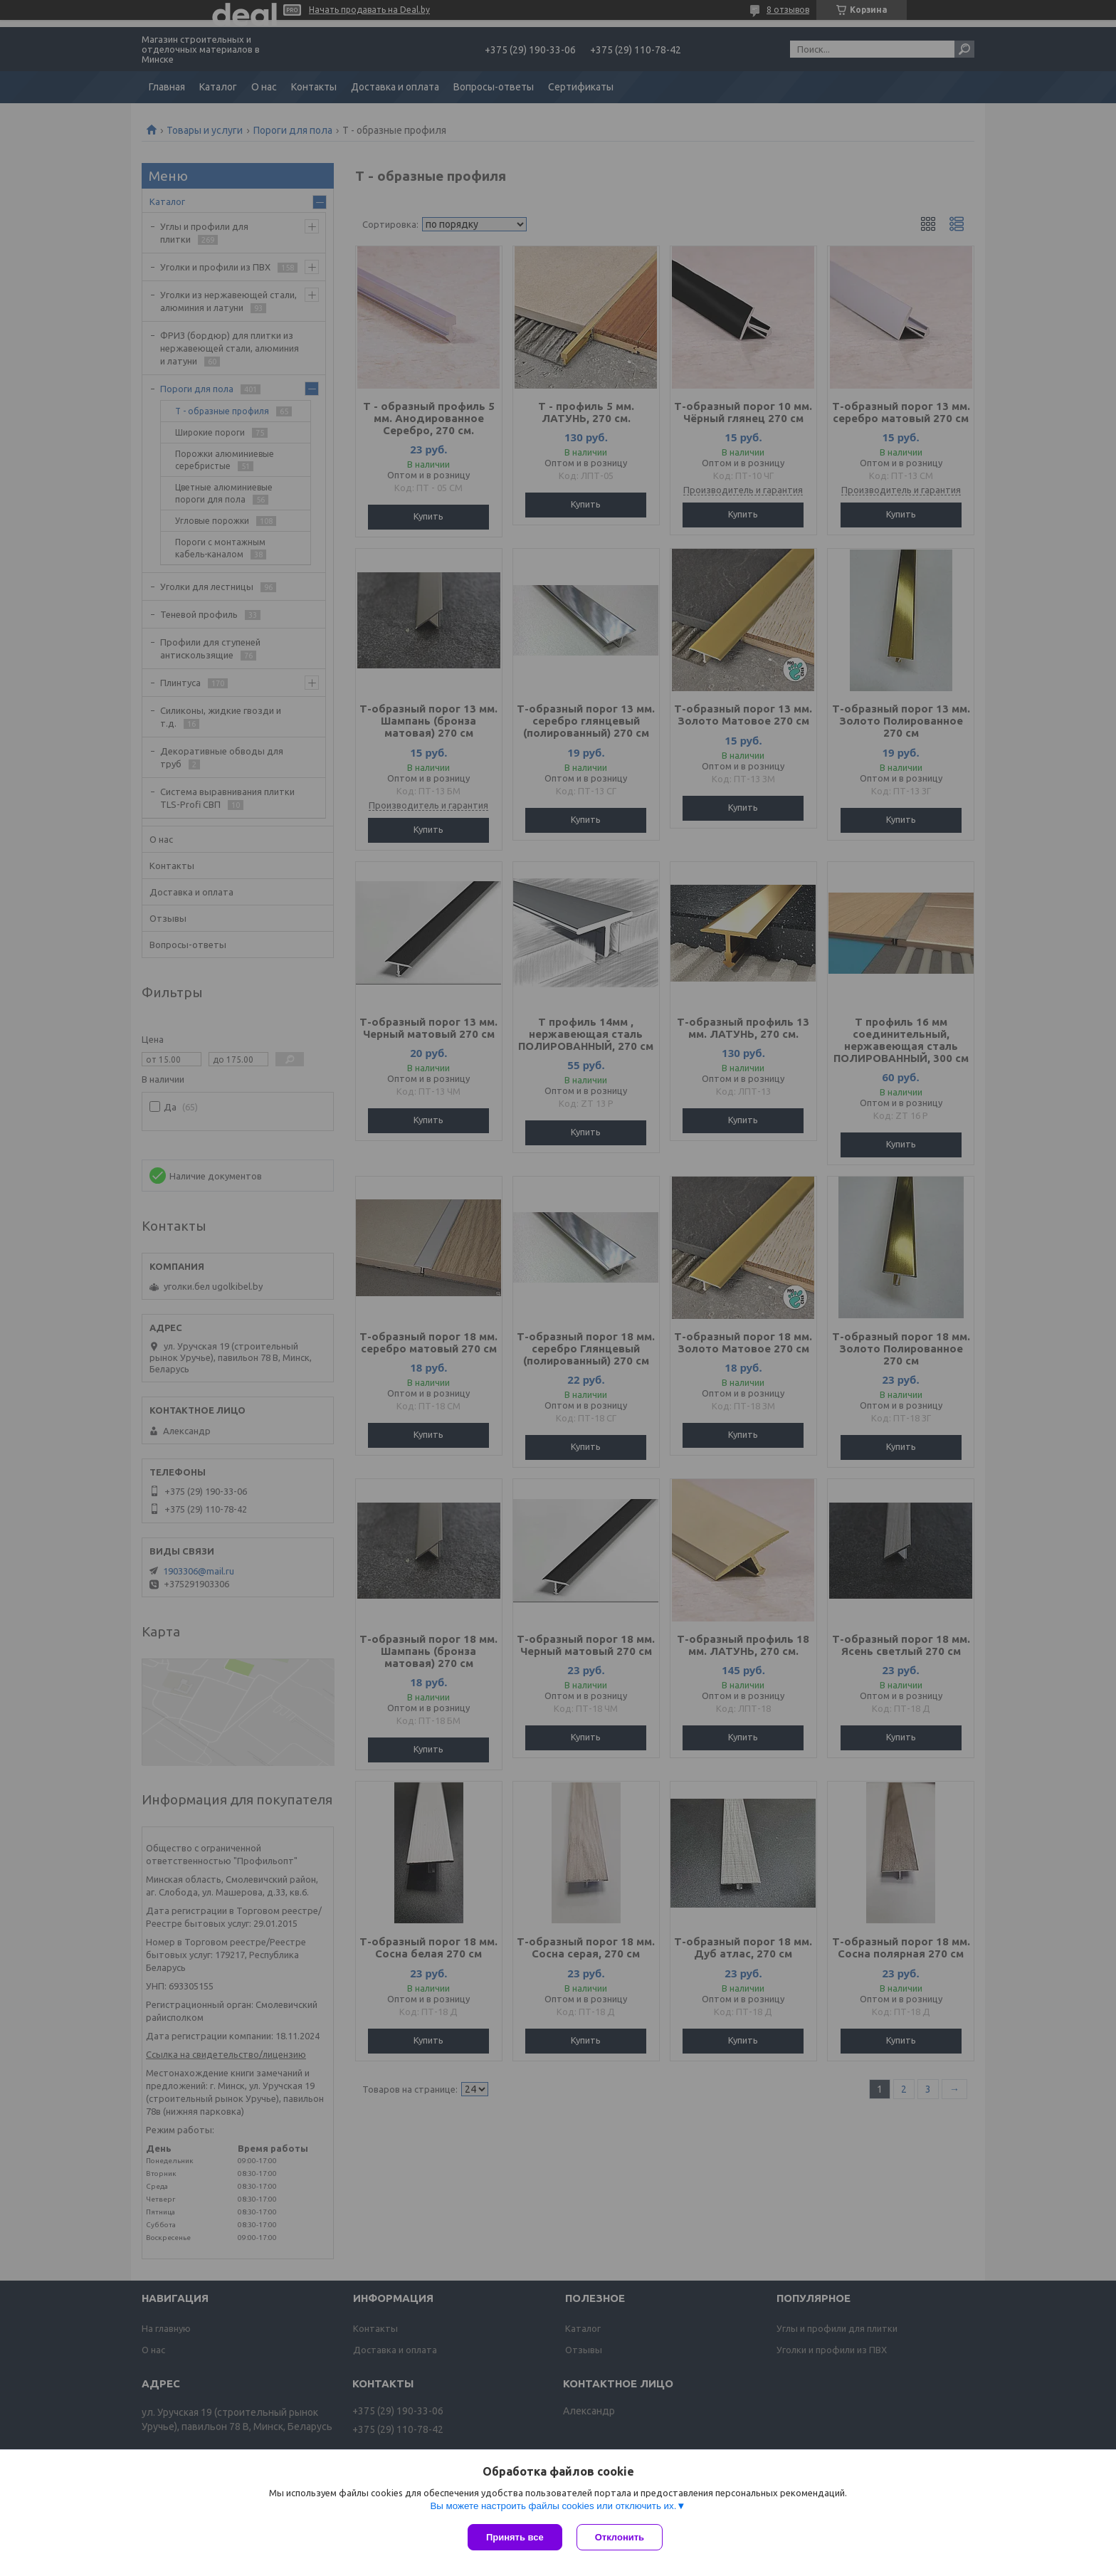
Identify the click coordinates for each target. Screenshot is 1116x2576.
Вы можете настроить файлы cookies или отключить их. (553, 2506)
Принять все (515, 2537)
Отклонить (619, 2537)
